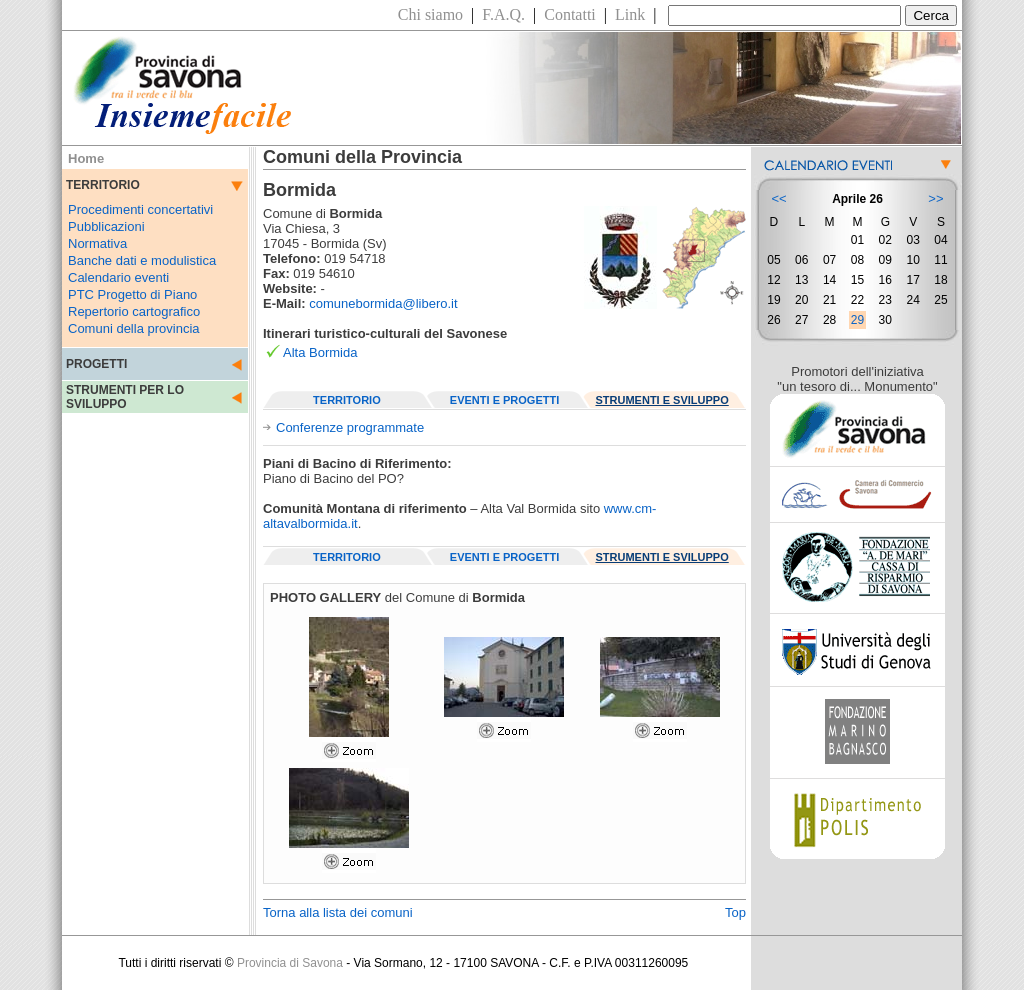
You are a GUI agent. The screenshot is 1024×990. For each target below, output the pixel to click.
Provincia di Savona (290, 963)
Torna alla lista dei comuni (338, 912)
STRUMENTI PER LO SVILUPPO (125, 397)
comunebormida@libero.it (383, 303)
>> (935, 198)
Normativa (97, 243)
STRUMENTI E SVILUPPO (662, 400)
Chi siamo (430, 14)
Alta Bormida (320, 352)
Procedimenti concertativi (140, 209)
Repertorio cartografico (134, 311)
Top (735, 912)
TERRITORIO (347, 400)
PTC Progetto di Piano (132, 294)
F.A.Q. (503, 14)
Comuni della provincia (134, 328)
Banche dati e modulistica (142, 260)
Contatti (570, 14)
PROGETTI (96, 364)
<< (778, 198)
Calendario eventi (118, 277)
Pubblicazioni (106, 226)
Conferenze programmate (350, 427)
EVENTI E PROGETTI (504, 400)
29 (857, 320)
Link (630, 14)
